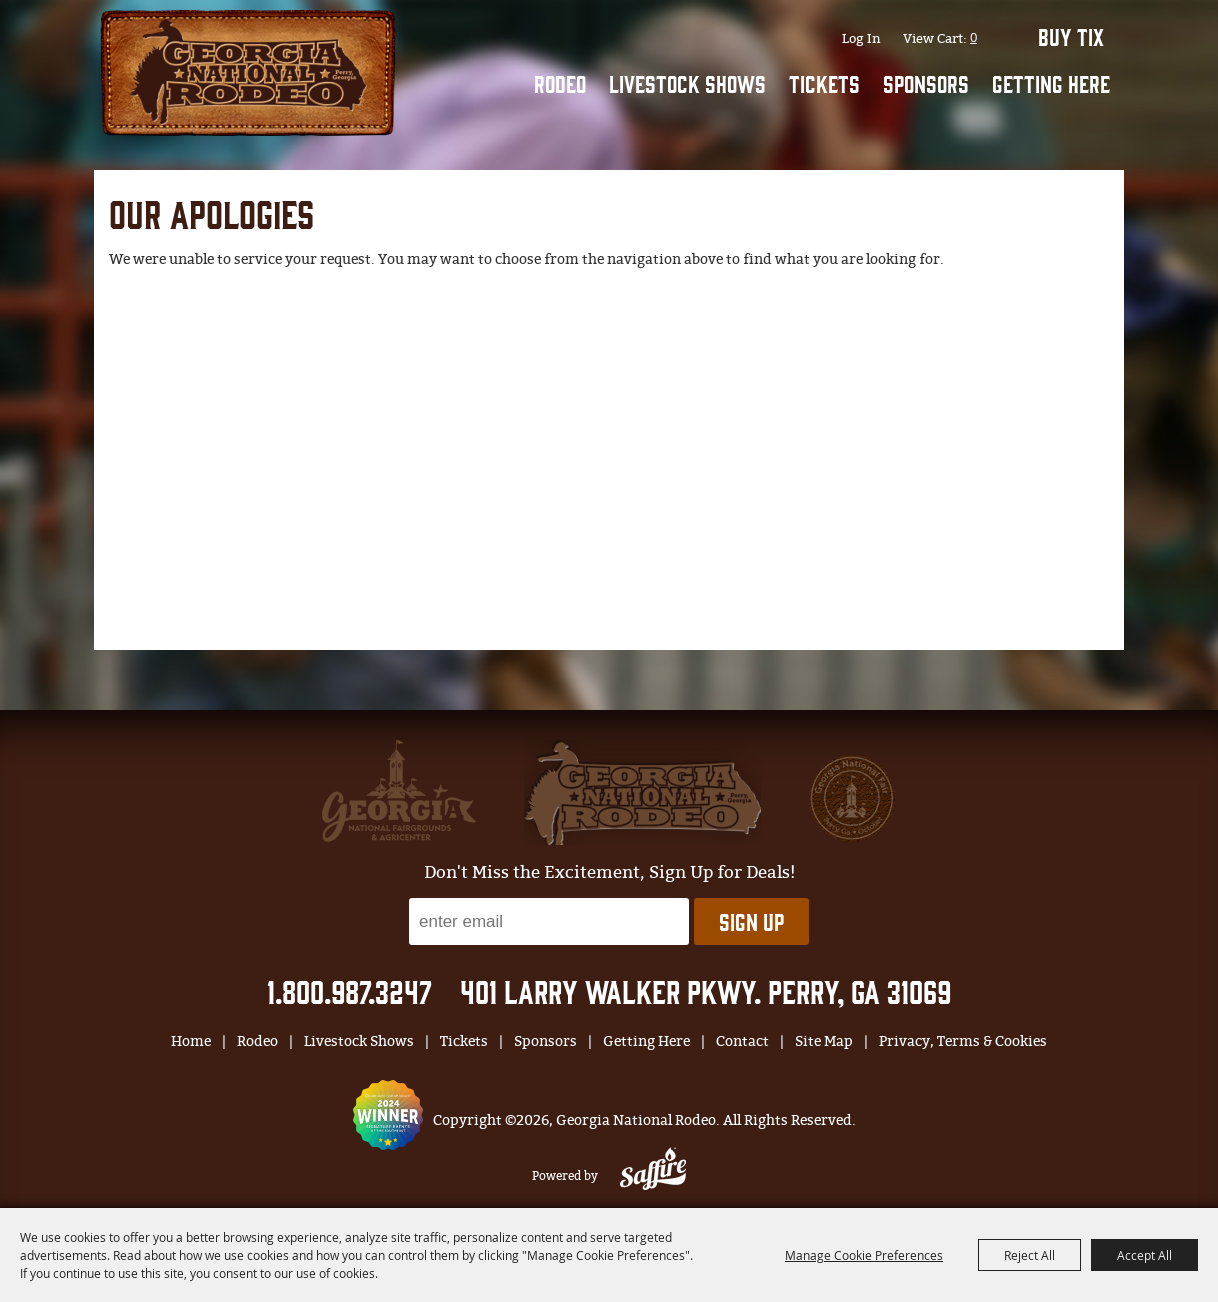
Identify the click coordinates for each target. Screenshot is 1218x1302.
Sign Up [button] (751, 921)
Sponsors (926, 83)
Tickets (824, 83)
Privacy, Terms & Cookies (963, 1041)
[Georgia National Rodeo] (248, 70)
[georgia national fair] (642, 792)
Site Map (824, 1041)
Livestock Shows (687, 83)
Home (191, 1041)
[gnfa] (399, 791)
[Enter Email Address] (549, 921)
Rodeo (560, 83)
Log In (861, 38)
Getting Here (1051, 83)
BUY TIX (1071, 36)
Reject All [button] (1029, 1255)
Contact (742, 1041)
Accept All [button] (1144, 1255)
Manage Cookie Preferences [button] (864, 1255)
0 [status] (973, 37)
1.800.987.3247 (349, 990)
